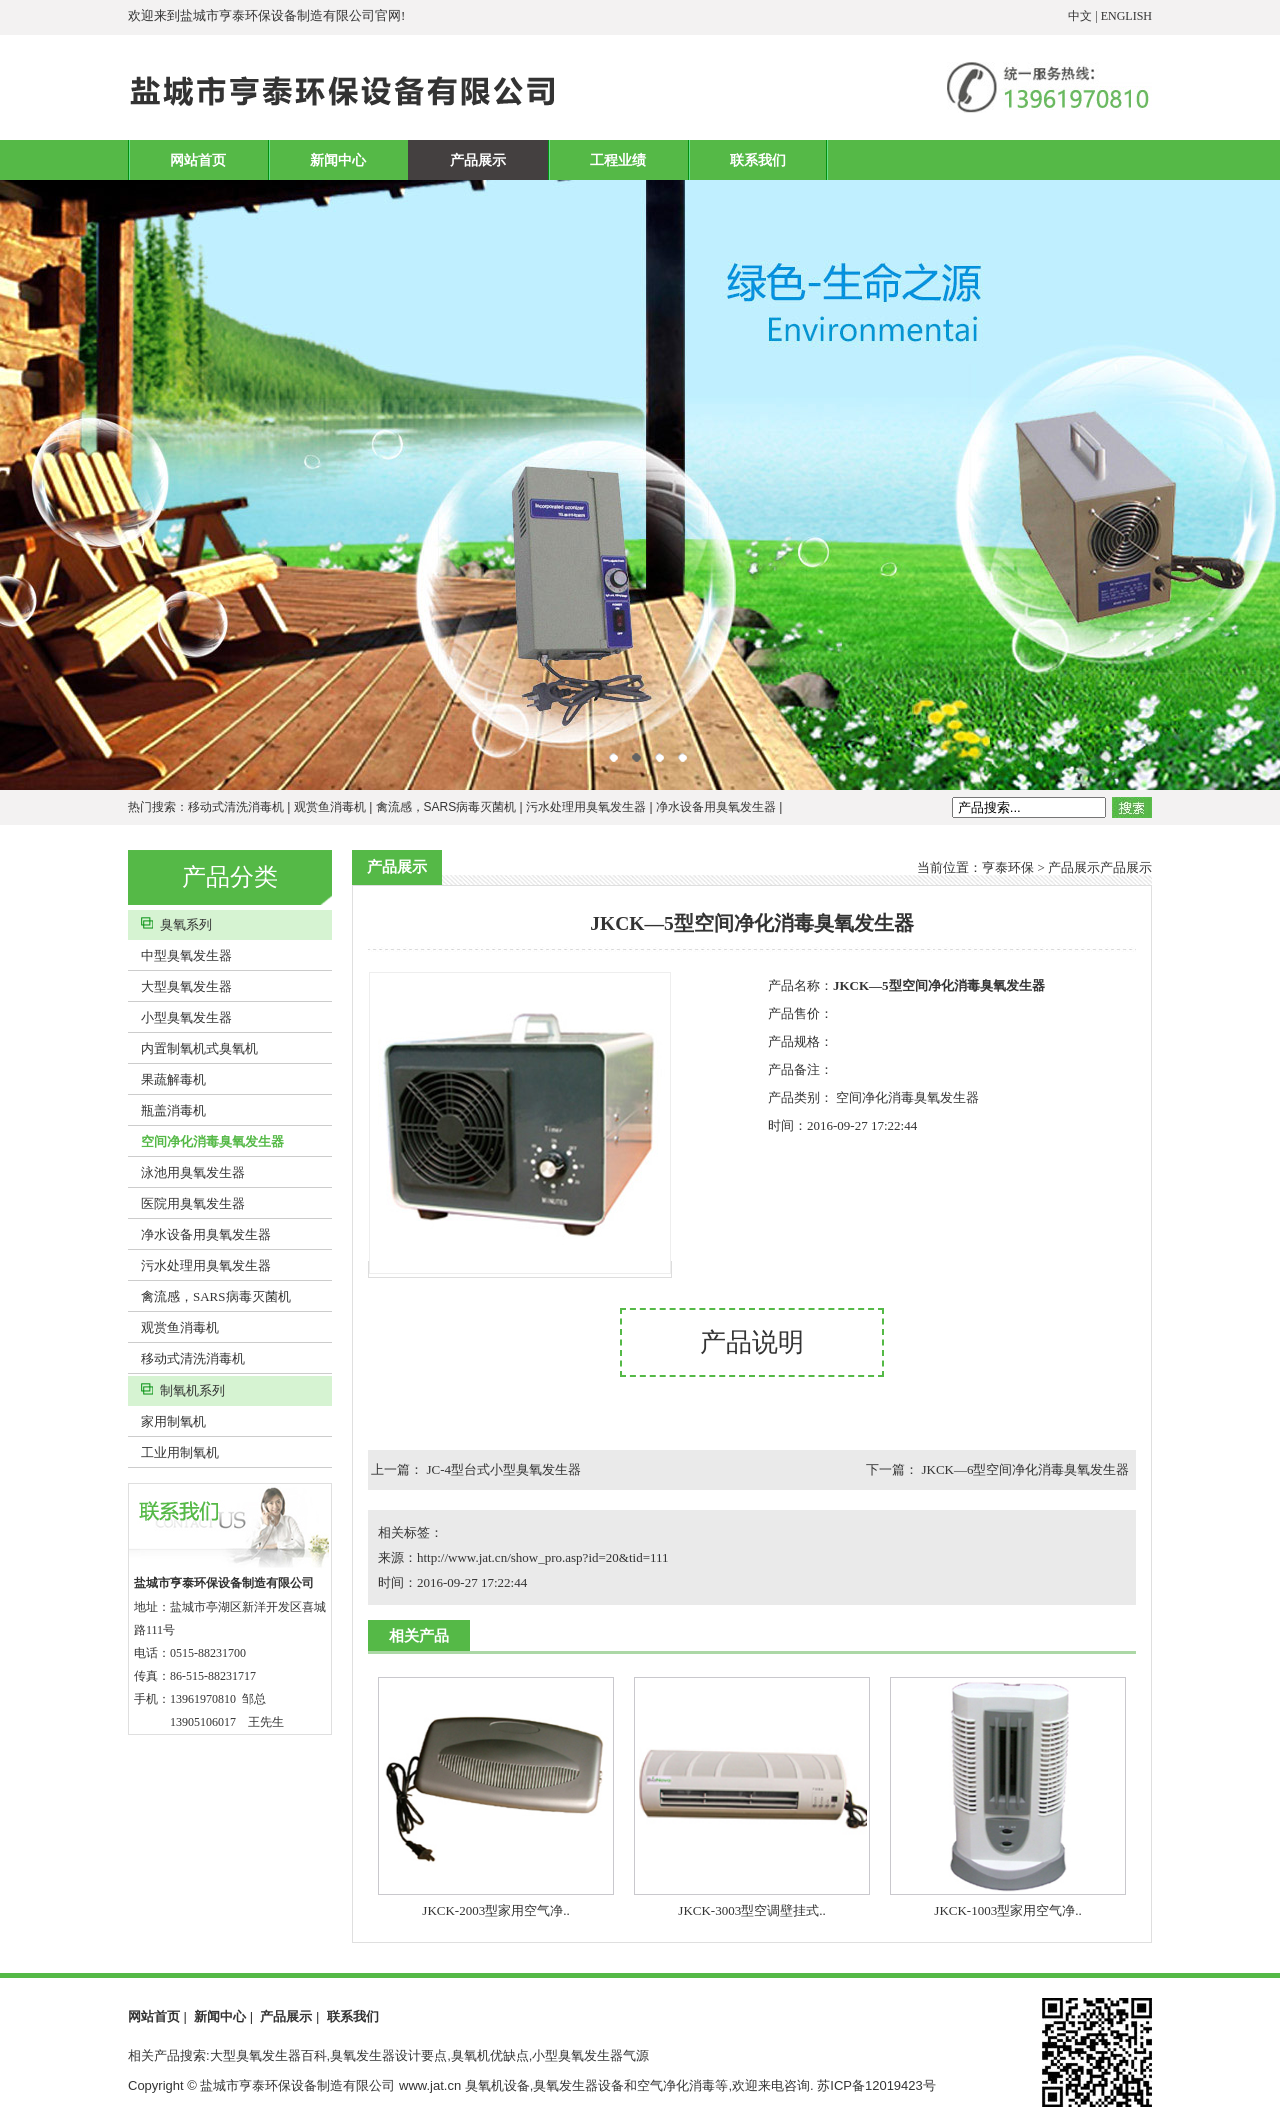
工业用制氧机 (173, 1452)
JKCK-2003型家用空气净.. (495, 1910)
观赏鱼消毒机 (330, 807)
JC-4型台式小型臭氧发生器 (504, 1469)
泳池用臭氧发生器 (186, 1172)
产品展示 (478, 160)
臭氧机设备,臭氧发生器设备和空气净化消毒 (590, 2085)
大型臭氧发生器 (180, 986)
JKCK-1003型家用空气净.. (1007, 1910)
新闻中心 (338, 160)
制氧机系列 (176, 1390)
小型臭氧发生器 (180, 1017)
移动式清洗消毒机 (236, 807)
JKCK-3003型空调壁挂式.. (751, 1910)
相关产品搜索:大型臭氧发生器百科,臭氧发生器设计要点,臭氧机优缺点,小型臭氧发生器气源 (388, 2055)
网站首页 (198, 160)
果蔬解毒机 (167, 1079)
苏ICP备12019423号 (876, 2085)
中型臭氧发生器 (180, 955)
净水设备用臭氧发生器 (716, 807)
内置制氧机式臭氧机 (193, 1048)
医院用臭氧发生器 (186, 1203)
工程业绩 (618, 160)
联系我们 (758, 160)
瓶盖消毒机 (167, 1110)
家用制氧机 (167, 1421)
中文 (1080, 16)
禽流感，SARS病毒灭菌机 (446, 807)
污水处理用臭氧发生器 (586, 807)
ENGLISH (1126, 16)
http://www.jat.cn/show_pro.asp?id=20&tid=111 (543, 1557)
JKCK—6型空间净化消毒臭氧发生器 (1025, 1469)
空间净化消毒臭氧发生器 (206, 1141)
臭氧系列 (170, 924)
